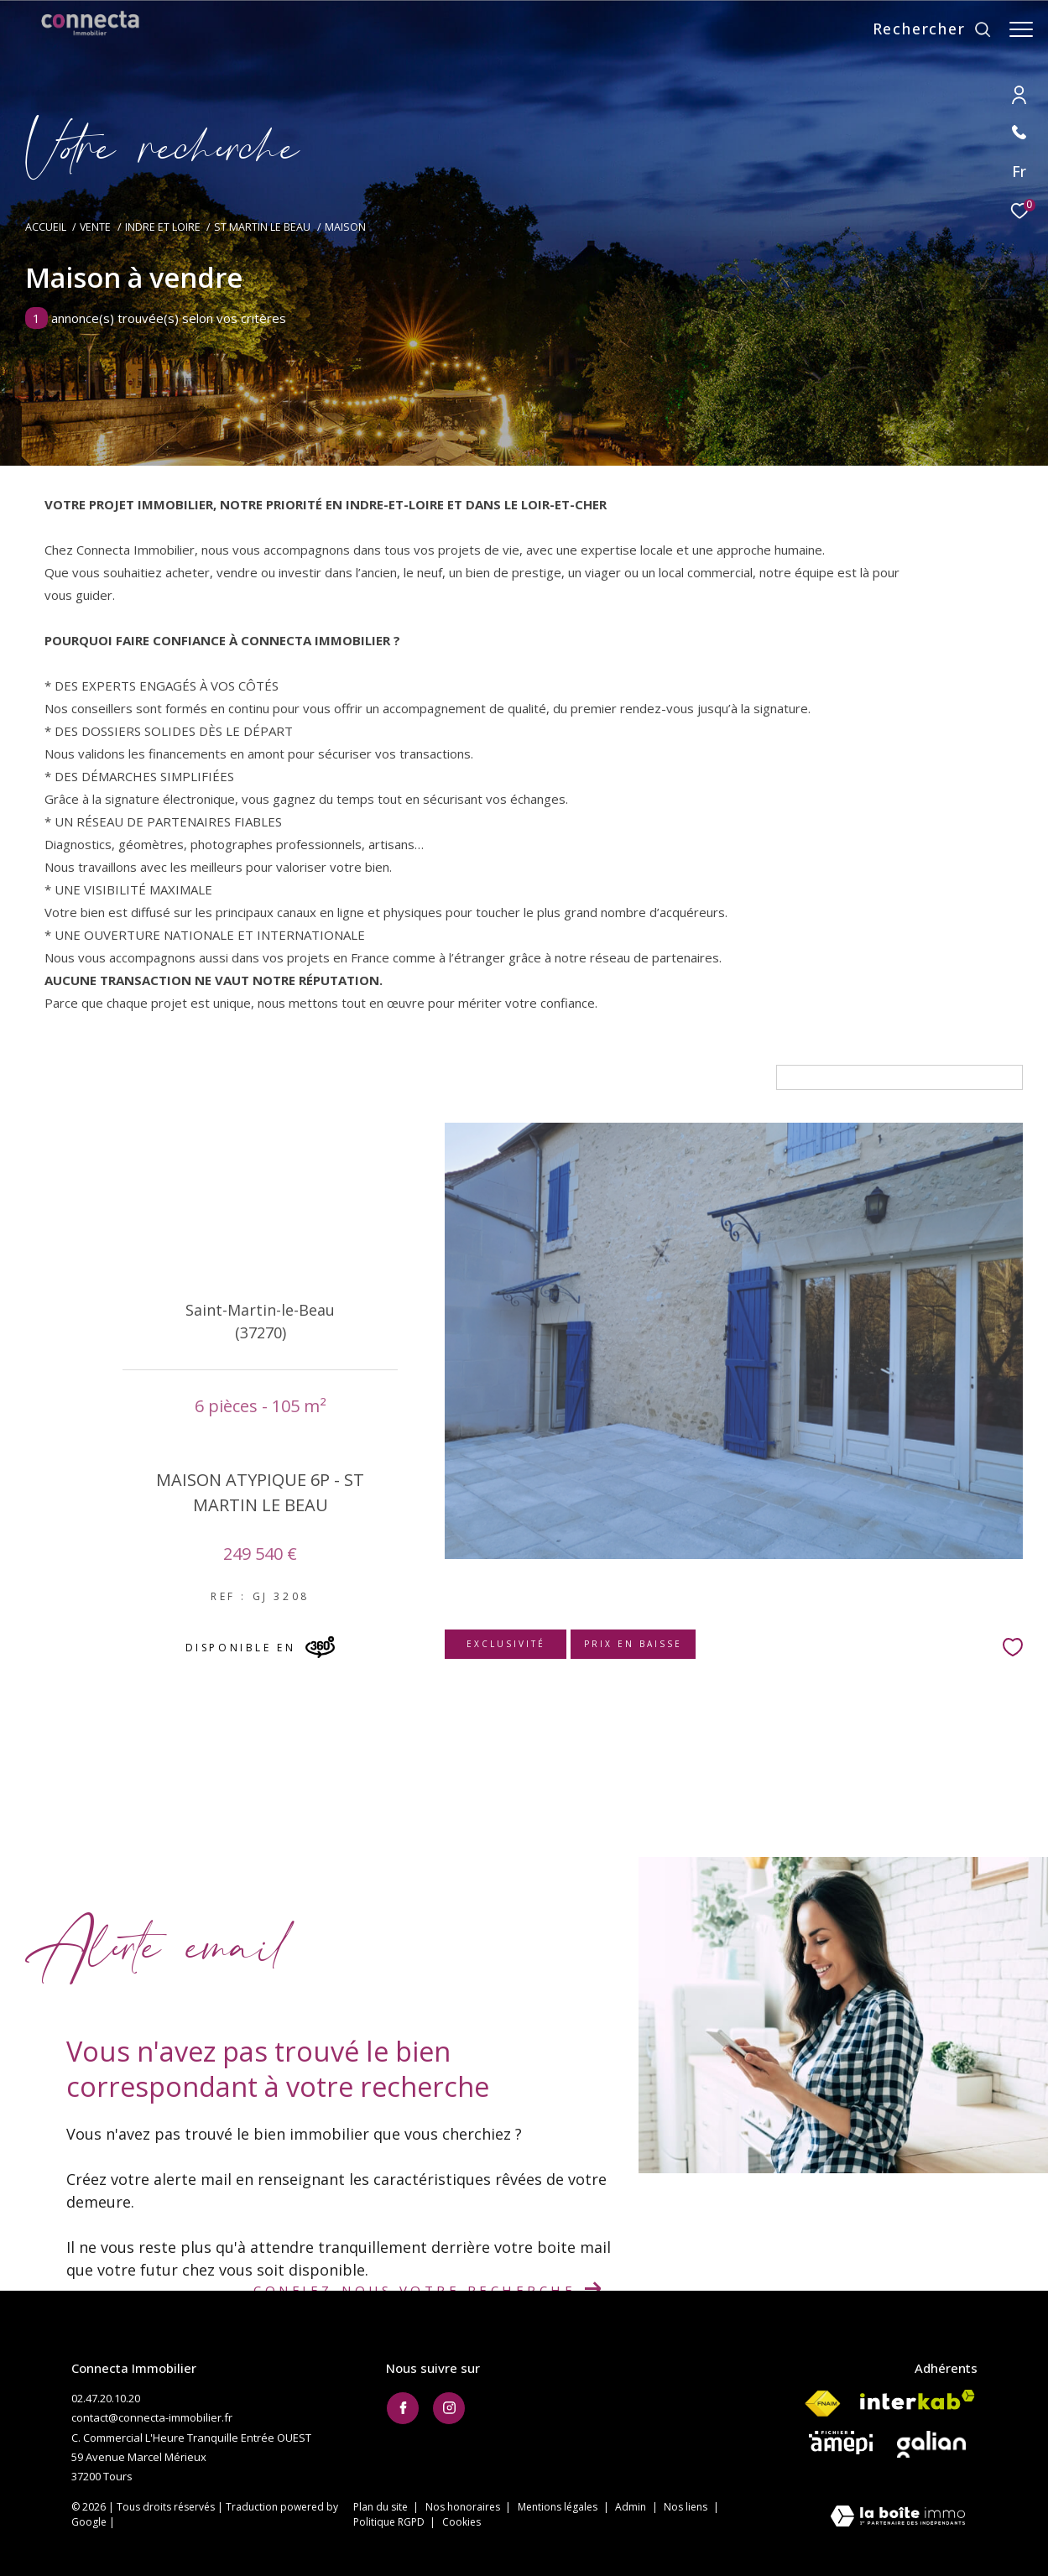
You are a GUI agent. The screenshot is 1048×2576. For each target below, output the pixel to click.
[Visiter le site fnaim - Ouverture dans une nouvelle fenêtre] (822, 2404)
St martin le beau (262, 227)
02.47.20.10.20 (105, 2398)
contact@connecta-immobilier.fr (151, 2417)
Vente (95, 227)
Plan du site (381, 2507)
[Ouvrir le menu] (1021, 29)
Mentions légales (559, 2507)
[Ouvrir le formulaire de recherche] (923, 29)
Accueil (45, 227)
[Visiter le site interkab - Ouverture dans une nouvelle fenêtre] (917, 2400)
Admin (632, 2507)
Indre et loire (163, 227)
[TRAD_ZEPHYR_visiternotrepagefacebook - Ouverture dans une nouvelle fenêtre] (403, 2408)
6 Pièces (76, 1077)
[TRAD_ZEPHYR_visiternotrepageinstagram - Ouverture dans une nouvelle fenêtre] (449, 2408)
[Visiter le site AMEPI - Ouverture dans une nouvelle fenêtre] (841, 2442)
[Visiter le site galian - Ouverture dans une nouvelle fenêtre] (931, 2444)
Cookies (461, 2522)
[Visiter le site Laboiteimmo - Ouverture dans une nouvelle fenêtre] (898, 2518)
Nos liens (687, 2507)
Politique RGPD (389, 2522)
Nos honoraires (464, 2507)
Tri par (746, 1077)
